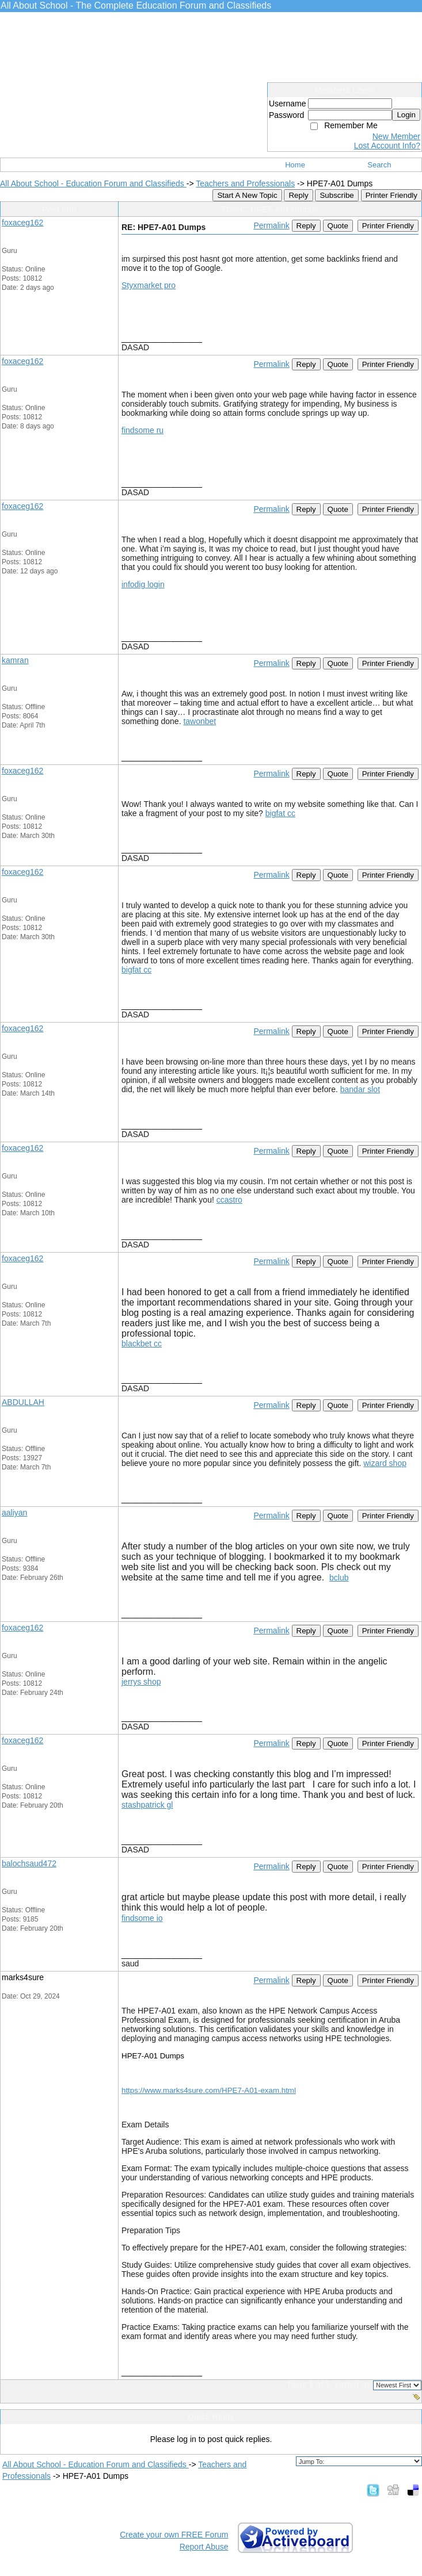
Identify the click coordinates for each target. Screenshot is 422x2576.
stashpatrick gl (147, 1804)
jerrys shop (141, 1681)
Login (406, 114)
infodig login (143, 584)
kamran (15, 660)
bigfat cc (280, 813)
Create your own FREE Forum (174, 2534)
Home (295, 164)
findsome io (142, 1918)
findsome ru (142, 430)
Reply (298, 195)
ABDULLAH (23, 1402)
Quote (338, 225)
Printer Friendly (391, 195)
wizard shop (384, 1463)
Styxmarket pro (148, 285)
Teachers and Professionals (245, 183)
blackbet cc (141, 1343)
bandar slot (360, 1089)
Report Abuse (204, 2546)
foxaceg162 (22, 222)
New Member (396, 136)
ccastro (229, 1199)
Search (379, 164)
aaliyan (14, 1512)
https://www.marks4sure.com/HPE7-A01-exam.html (208, 2090)
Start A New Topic (247, 195)
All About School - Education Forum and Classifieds (93, 183)
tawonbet (199, 721)
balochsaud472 (29, 1863)
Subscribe (336, 195)
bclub (338, 1577)
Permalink (271, 225)
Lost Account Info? (387, 145)
